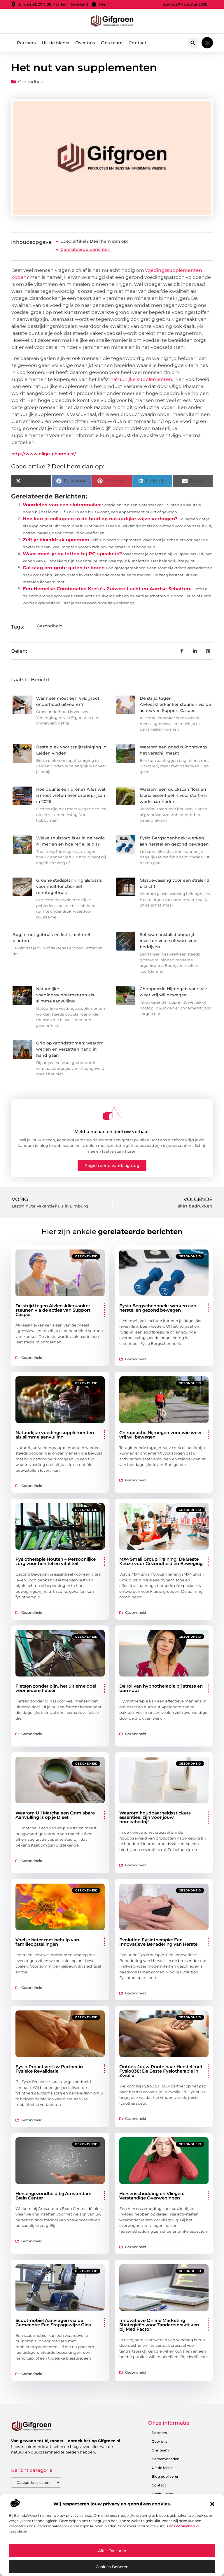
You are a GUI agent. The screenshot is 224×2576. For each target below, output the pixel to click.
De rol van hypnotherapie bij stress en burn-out (161, 1688)
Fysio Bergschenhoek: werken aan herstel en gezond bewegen (157, 1308)
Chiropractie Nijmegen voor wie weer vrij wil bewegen (160, 1435)
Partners (26, 43)
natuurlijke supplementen (141, 379)
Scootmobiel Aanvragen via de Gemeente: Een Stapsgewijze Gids (53, 2323)
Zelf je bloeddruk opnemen (56, 539)
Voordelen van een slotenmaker (62, 505)
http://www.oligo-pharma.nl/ (43, 453)
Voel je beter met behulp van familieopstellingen (47, 1942)
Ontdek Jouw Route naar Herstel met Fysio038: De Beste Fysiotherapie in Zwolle (160, 2071)
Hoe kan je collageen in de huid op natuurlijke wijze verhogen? (100, 519)
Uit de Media (55, 43)
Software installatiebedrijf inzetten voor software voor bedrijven (169, 940)
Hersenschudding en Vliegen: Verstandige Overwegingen (151, 2196)
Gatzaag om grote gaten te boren (64, 567)
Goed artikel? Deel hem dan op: (94, 241)
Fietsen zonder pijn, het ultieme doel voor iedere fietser (55, 1688)
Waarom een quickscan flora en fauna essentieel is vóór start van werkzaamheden (174, 795)
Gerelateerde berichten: (85, 249)
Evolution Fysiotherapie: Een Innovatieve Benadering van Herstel (159, 1942)
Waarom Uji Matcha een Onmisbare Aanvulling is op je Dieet (55, 1815)
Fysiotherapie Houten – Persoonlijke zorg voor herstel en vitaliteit (55, 1561)
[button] (212, 2504)
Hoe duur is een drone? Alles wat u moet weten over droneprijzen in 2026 (71, 795)
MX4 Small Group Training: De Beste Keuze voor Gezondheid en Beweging (161, 1561)
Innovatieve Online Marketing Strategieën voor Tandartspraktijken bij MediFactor (159, 2325)
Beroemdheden (165, 2459)
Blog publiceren (165, 2476)
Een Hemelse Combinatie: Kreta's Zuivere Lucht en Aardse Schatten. (107, 589)
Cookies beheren (112, 2566)
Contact (137, 43)
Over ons (85, 43)
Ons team (112, 43)
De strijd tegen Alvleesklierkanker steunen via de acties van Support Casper (175, 704)
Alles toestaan (112, 2550)
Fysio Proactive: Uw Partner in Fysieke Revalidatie (49, 2069)
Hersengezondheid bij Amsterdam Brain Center (53, 2196)
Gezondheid (31, 81)
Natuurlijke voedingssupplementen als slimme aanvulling (65, 995)
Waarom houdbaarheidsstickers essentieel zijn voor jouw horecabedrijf (155, 1817)
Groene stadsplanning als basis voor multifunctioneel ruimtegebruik (69, 886)
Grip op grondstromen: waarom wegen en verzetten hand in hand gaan (70, 1049)
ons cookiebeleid (184, 2526)
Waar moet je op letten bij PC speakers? (72, 553)
